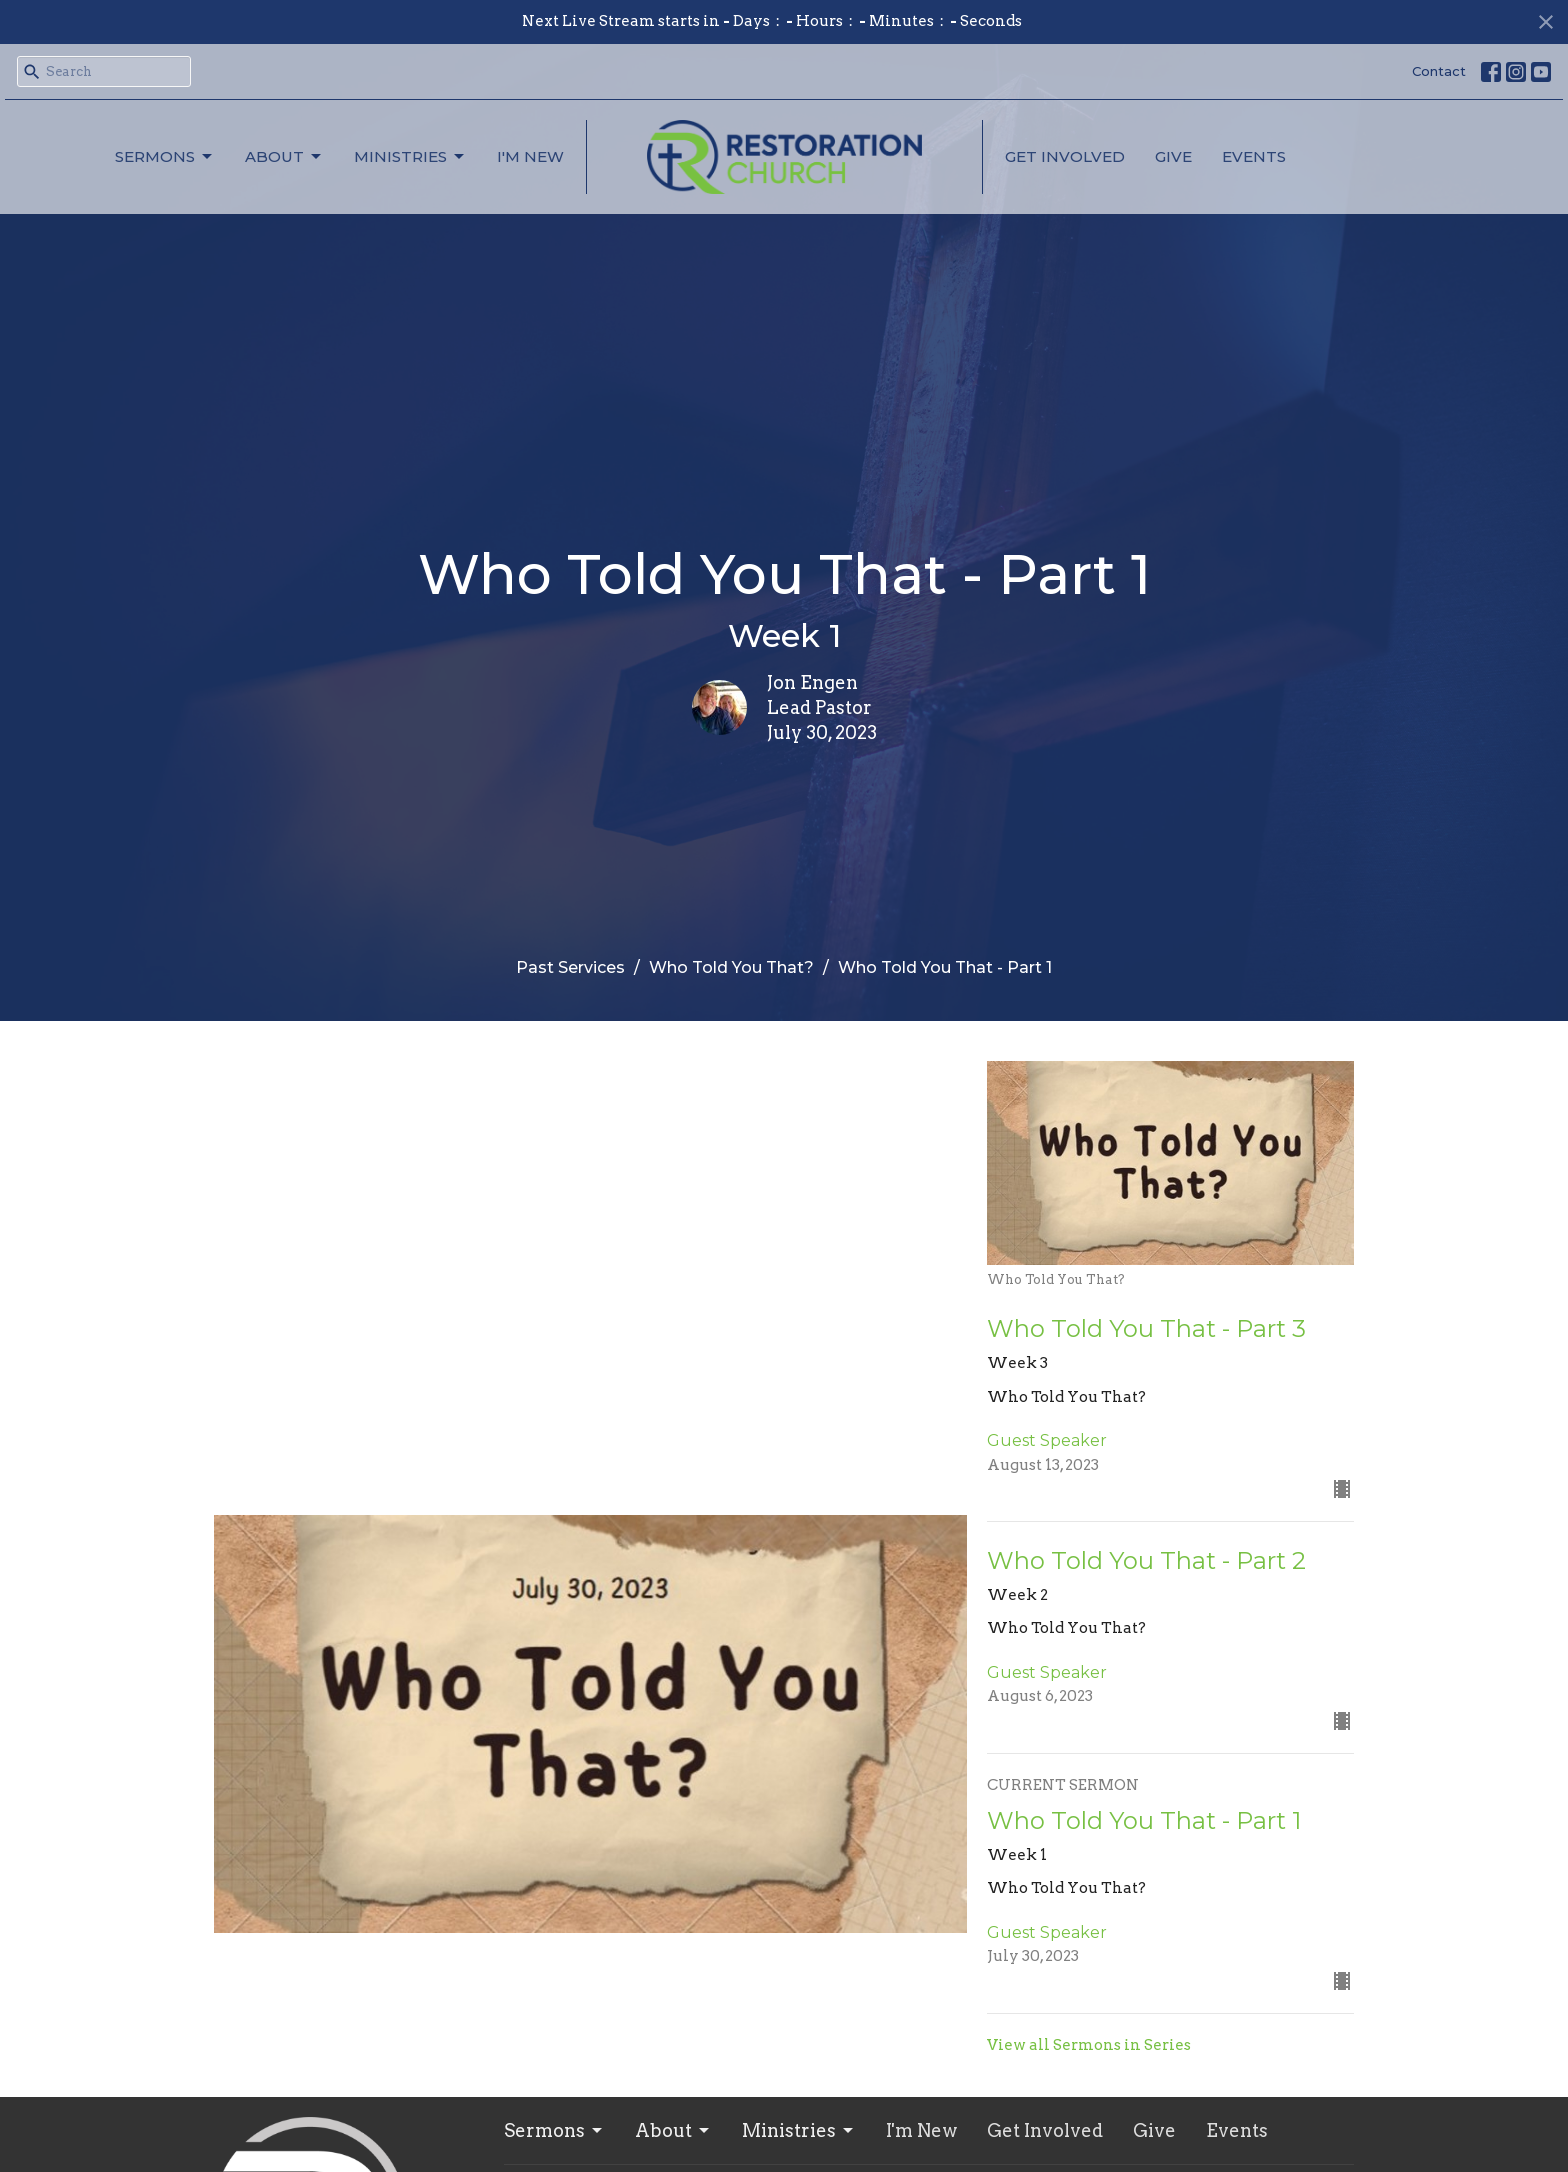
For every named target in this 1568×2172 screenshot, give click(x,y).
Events (1254, 156)
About (284, 157)
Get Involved (1065, 156)
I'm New (530, 156)
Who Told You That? (731, 967)
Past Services (570, 967)
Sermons (165, 157)
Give (1173, 156)
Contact (1439, 71)
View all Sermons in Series (1089, 2045)
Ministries (410, 157)
